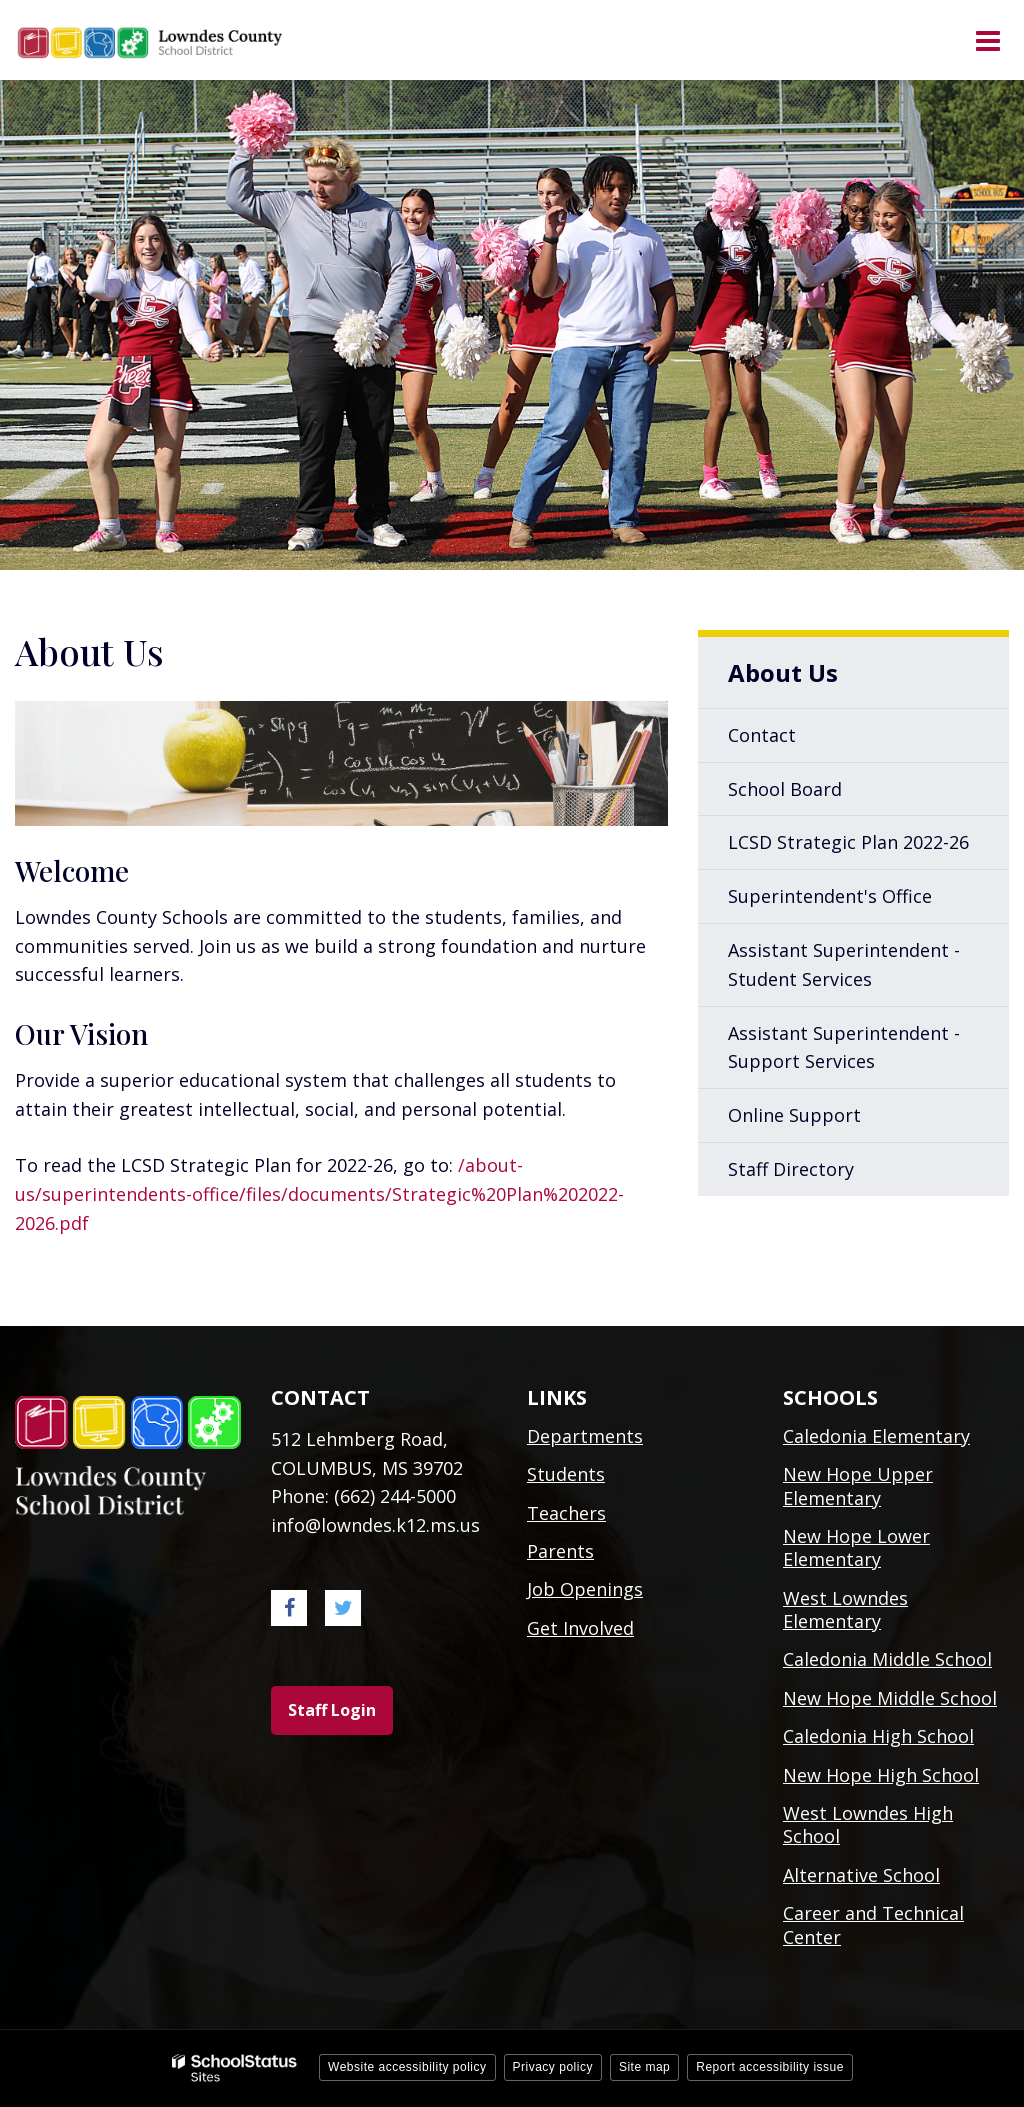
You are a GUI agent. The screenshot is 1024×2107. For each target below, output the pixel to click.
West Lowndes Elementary (845, 1609)
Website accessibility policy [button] (407, 2067)
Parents (560, 1551)
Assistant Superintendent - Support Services (844, 1047)
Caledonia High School (878, 1736)
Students (566, 1474)
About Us (783, 672)
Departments (585, 1436)
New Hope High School (881, 1775)
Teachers (566, 1513)
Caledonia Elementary (876, 1436)
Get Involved (580, 1628)
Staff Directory (791, 1169)
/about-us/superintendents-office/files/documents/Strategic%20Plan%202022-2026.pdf (319, 1194)
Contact (762, 735)
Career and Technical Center (873, 1924)
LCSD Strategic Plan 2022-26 (868, 848)
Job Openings (585, 1589)
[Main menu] (987, 40)
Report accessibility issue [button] (770, 2067)
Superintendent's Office (830, 896)
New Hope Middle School (890, 1698)
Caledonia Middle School (887, 1659)
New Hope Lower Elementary (856, 1547)
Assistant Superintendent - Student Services (844, 964)
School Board (785, 789)
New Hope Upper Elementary (858, 1485)
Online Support (794, 1115)
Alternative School (861, 1875)
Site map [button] (644, 2067)
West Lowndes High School (868, 1824)
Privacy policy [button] (553, 2067)
